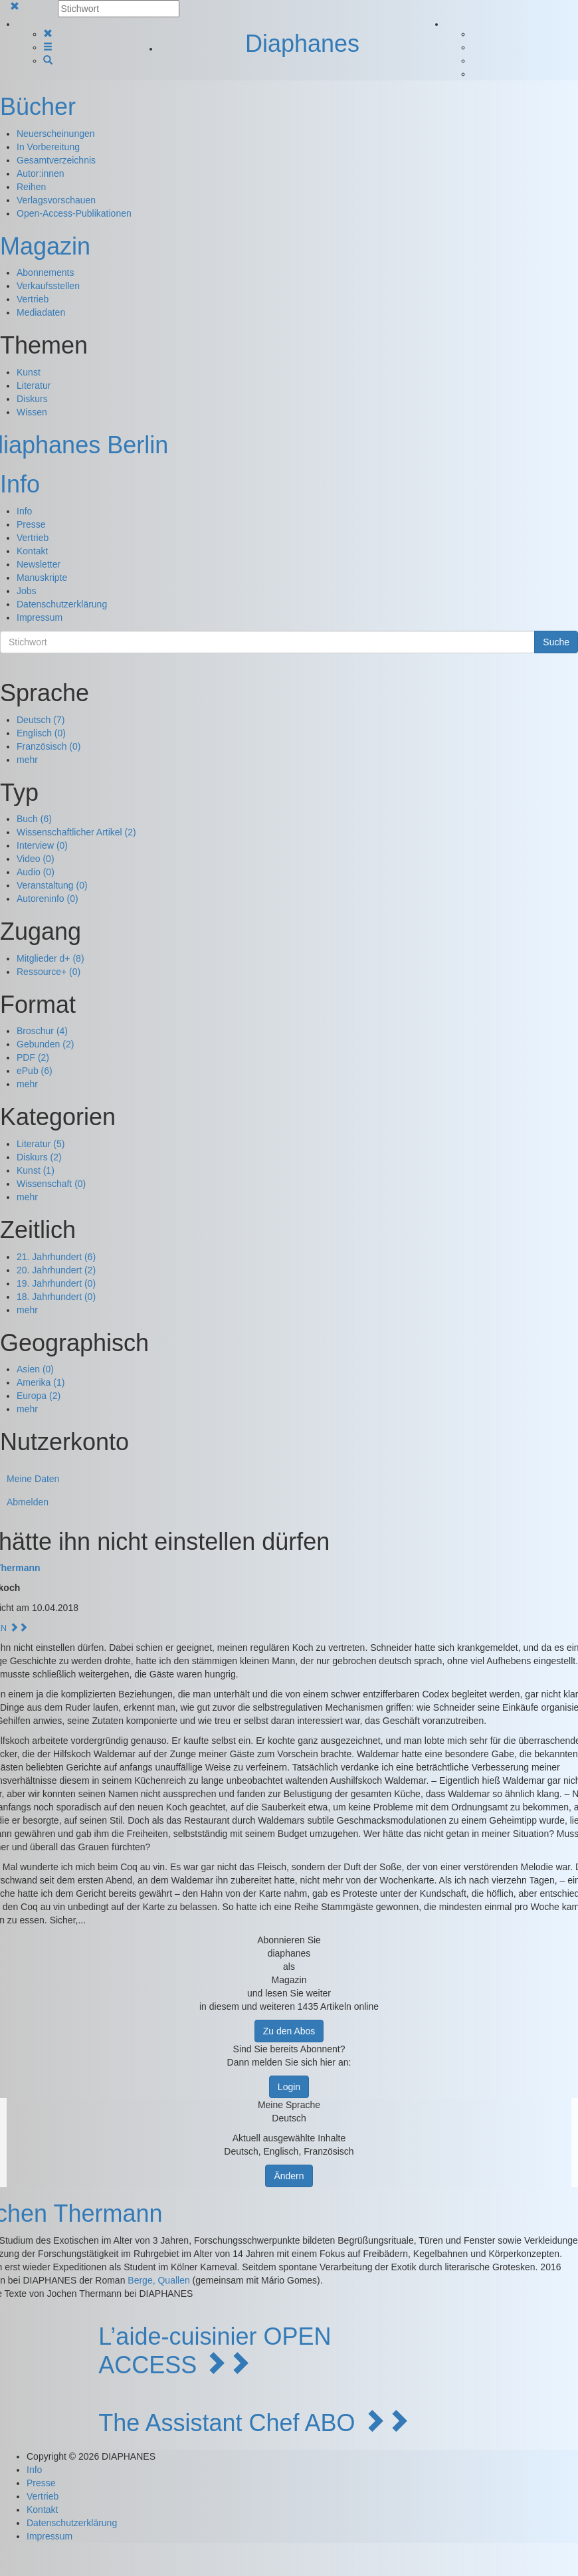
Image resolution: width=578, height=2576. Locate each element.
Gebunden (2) (45, 1044)
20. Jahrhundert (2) (56, 1270)
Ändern (289, 2176)
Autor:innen (40, 173)
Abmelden (27, 1502)
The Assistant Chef (198, 2422)
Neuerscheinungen (56, 133)
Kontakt (32, 551)
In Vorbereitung (48, 147)
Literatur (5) (40, 1143)
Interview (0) (42, 845)
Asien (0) (35, 1369)
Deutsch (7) (40, 719)
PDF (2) (33, 1057)
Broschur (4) (42, 1030)
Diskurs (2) (39, 1157)
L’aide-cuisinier (177, 2336)
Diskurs (32, 398)
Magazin (45, 246)
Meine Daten (33, 1478)
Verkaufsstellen (48, 285)
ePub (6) (34, 1070)
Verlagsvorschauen (56, 200)
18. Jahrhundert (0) (56, 1296)
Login (289, 2087)
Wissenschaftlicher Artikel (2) (76, 832)
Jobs (27, 591)
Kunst (29, 372)
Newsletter (38, 564)
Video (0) (35, 858)
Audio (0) (35, 872)
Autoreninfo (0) (47, 898)
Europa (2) (38, 1395)
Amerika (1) (40, 1382)
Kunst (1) (35, 1170)
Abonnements (45, 272)
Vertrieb (32, 299)
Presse (31, 524)
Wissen (32, 412)
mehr (27, 759)
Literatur (33, 385)
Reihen (31, 186)
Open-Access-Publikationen (74, 213)
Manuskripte (42, 577)
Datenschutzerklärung (62, 604)
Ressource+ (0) (48, 971)
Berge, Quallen (158, 2280)
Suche (556, 642)
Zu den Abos (289, 2031)
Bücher (38, 106)
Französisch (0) (48, 746)
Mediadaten (41, 312)
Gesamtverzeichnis (56, 160)
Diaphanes (302, 43)
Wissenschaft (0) (51, 1183)
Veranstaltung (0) (52, 885)
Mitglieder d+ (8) (50, 958)
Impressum (39, 617)
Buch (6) (34, 818)
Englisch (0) (41, 733)
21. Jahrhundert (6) (56, 1256)
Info (20, 484)
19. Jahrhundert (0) (56, 1283)
